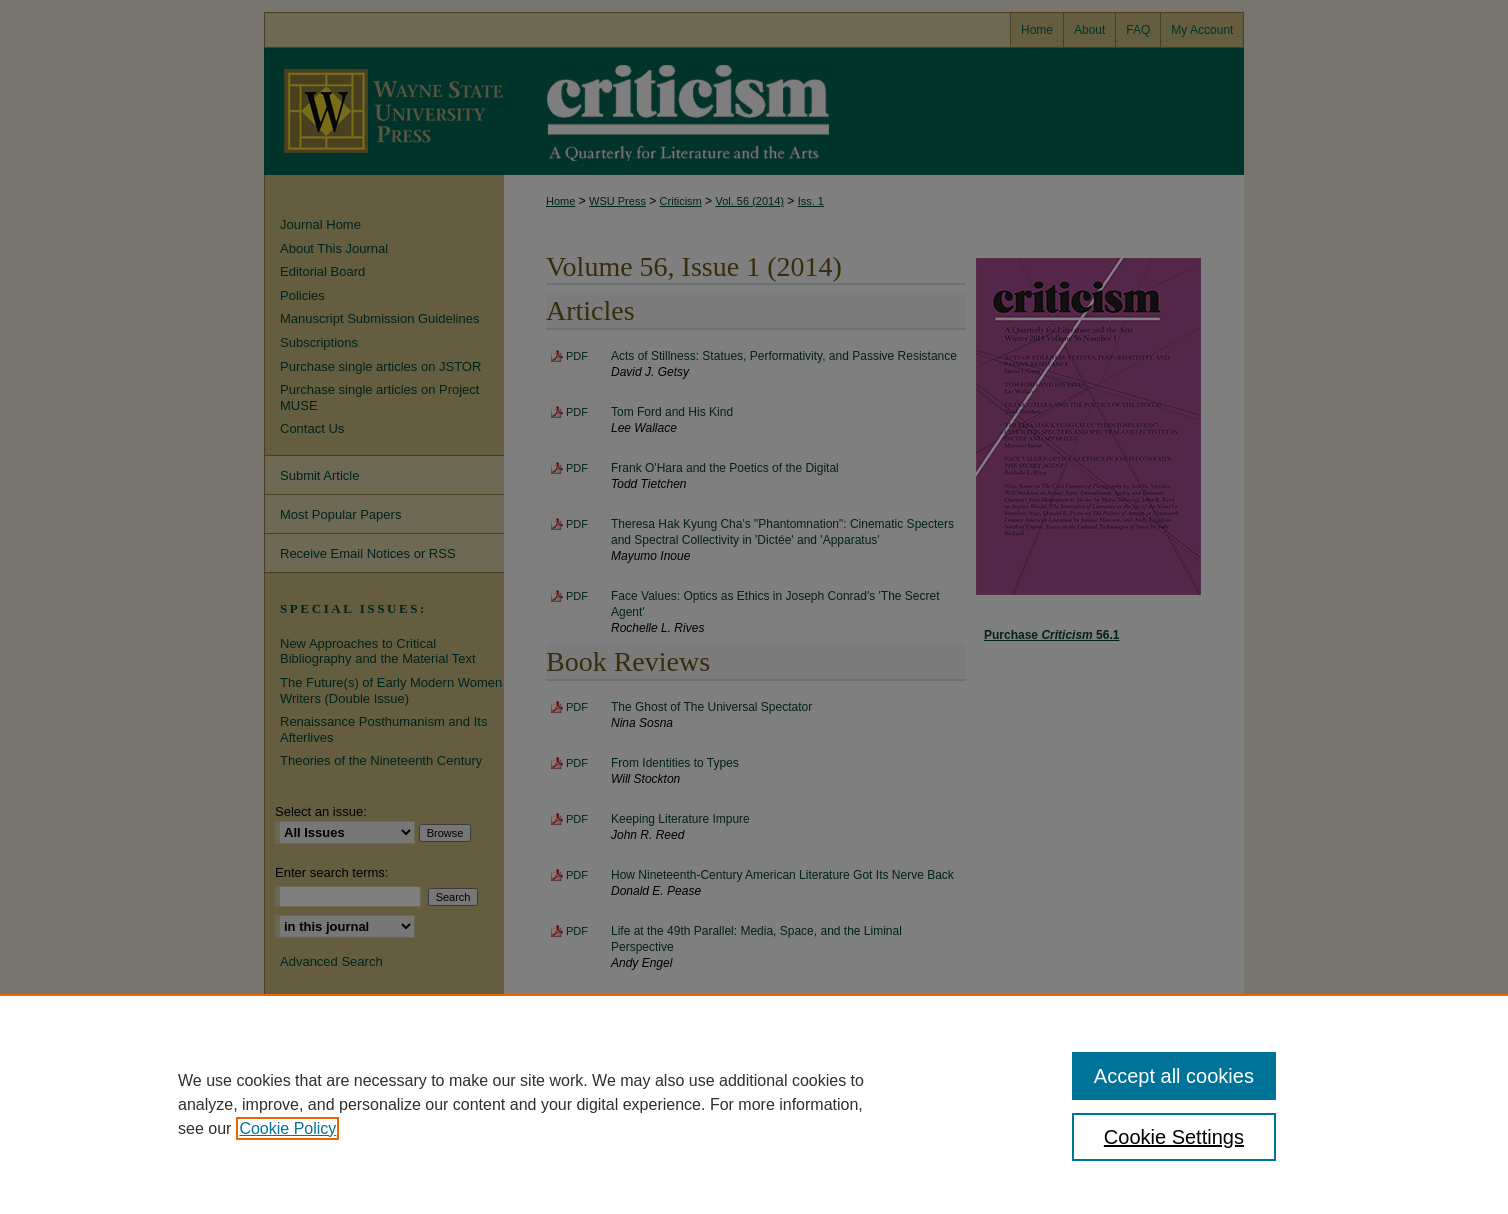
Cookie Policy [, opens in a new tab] (287, 1128)
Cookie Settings (1174, 1137)
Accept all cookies (1174, 1076)
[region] (754, 1104)
